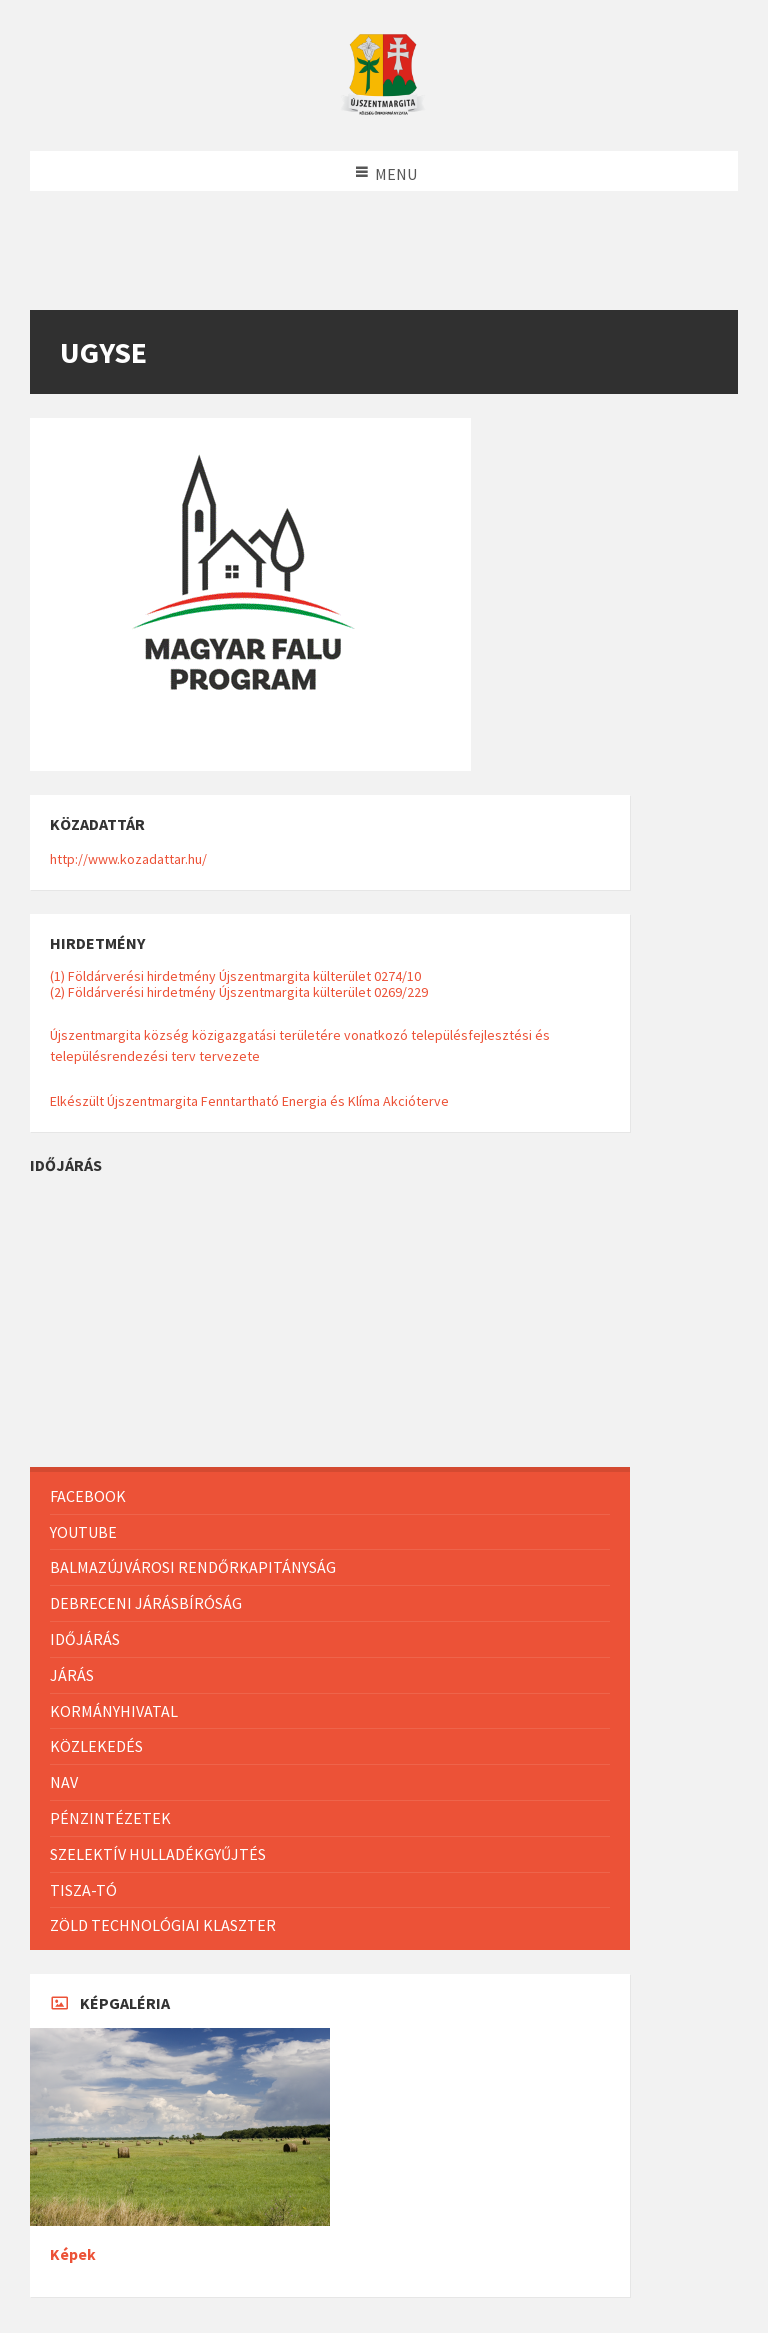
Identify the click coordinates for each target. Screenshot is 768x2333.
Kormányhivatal (114, 1711)
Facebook (88, 1496)
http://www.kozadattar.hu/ (128, 859)
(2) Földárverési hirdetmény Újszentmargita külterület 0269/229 (239, 992)
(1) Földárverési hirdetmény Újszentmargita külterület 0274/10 (235, 976)
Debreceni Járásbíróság (146, 1603)
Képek (73, 2254)
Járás (72, 1675)
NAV (64, 1782)
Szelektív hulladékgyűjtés (158, 1854)
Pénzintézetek (110, 1818)
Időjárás (85, 1639)
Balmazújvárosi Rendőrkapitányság (193, 1567)
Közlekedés (96, 1746)
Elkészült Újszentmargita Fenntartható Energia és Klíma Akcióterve (249, 1101)
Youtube (83, 1532)
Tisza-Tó (83, 1890)
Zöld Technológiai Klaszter (163, 1925)
